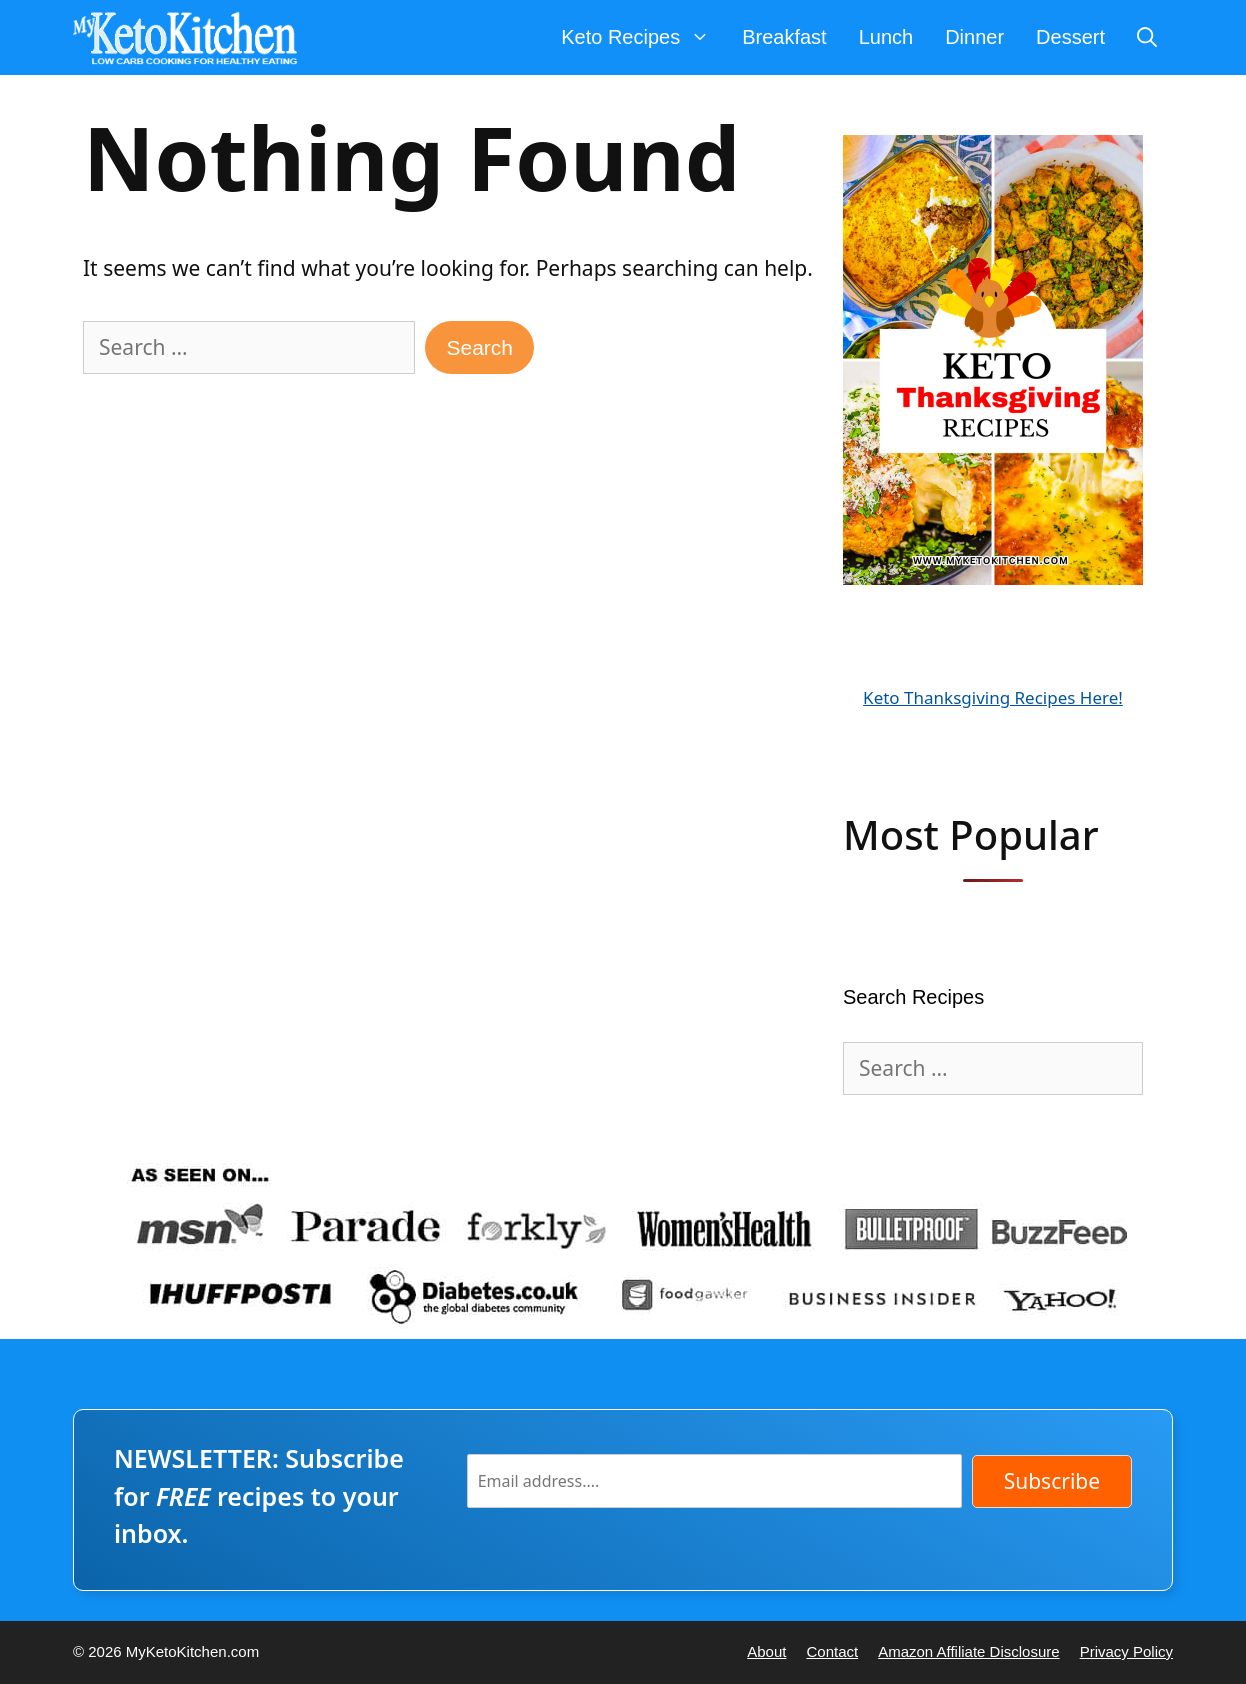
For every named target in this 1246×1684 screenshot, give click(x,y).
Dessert (1070, 37)
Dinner (974, 37)
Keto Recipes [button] (643, 37)
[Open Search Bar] (1147, 37)
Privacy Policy (1126, 1651)
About (766, 1651)
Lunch (886, 37)
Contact (832, 1651)
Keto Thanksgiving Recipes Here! (993, 697)
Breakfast (784, 37)
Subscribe (1052, 1481)
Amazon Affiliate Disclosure (968, 1651)
